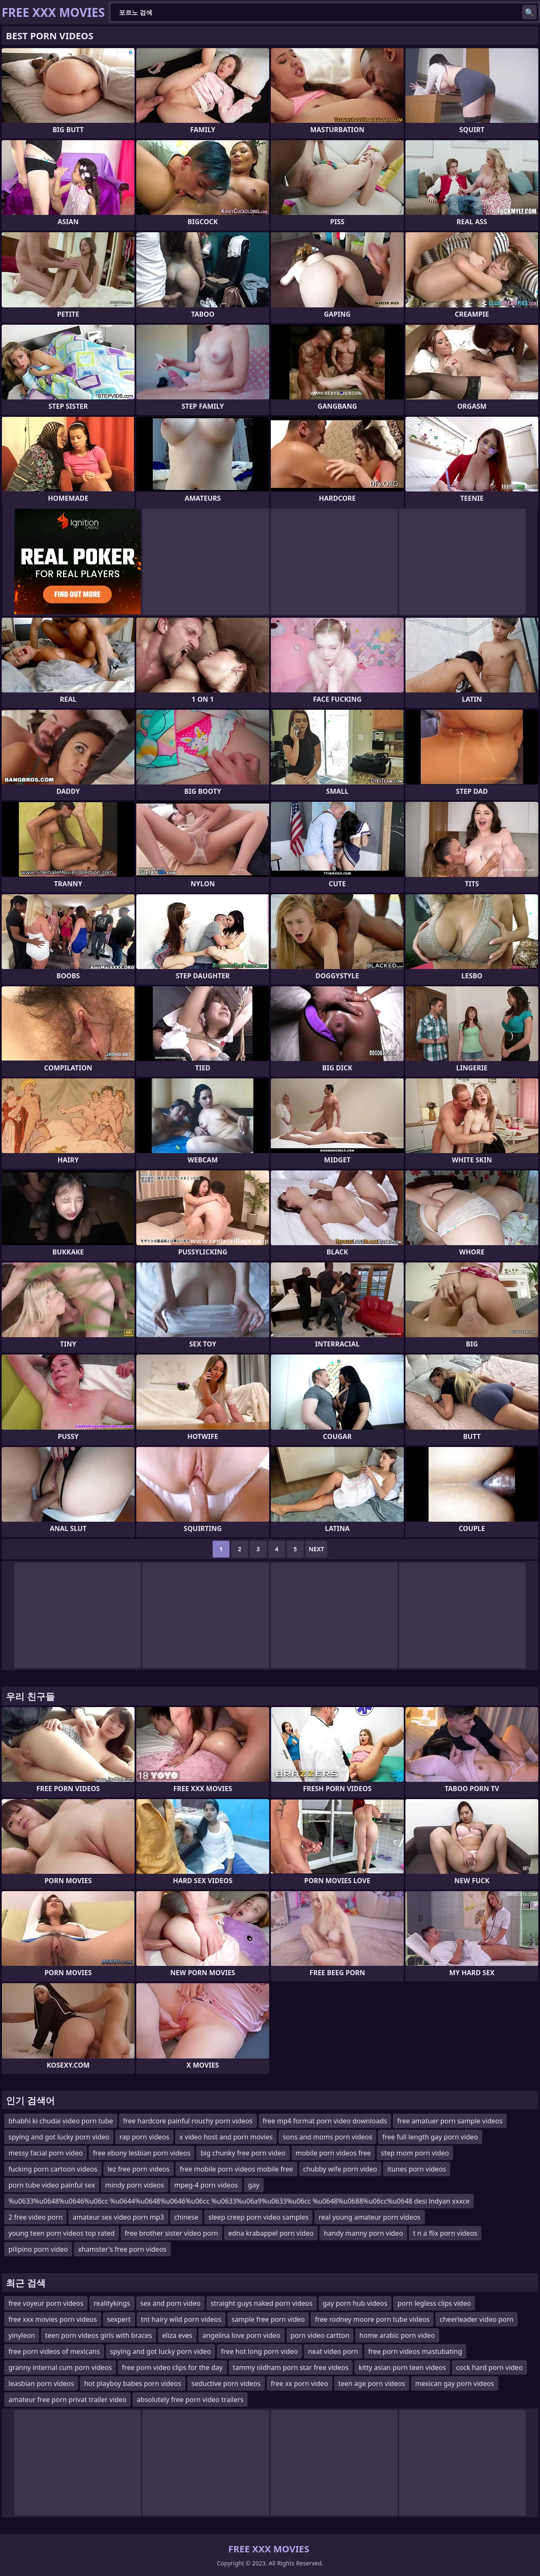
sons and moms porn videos (327, 2137)
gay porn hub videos (355, 2303)
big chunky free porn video (242, 2153)
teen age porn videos (371, 2383)
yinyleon (21, 2335)
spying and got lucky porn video (58, 2137)
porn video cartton (320, 2335)
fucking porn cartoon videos (52, 2169)
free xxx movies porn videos (52, 2319)
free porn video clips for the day (172, 2367)
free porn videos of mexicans (54, 2351)
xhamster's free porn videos (122, 2249)
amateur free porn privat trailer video (67, 2399)
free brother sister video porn (171, 2233)
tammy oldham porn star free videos (290, 2367)
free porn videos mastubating (415, 2351)
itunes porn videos (416, 2169)
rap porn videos (144, 2137)
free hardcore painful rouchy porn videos (188, 2120)
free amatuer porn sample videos (449, 2120)
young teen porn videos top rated (61, 2233)
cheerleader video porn (476, 2319)
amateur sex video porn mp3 (118, 2217)
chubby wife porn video (340, 2169)
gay (253, 2185)
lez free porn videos (139, 2169)
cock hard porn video (489, 2367)
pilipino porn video (38, 2249)
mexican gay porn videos (454, 2383)
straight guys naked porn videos (261, 2303)
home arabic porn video (397, 2335)
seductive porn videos (226, 2383)
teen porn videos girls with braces (98, 2335)
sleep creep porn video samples (258, 2217)
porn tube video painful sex (51, 2185)
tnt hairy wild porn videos (181, 2319)
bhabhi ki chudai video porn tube (60, 2120)
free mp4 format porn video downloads (325, 2120)
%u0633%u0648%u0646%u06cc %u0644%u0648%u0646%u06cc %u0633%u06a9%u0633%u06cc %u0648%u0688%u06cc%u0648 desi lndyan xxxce (239, 2201)
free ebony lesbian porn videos (141, 2153)
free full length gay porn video (430, 2137)
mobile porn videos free (333, 2153)
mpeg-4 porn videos (206, 2185)
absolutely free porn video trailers (190, 2399)
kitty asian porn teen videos (402, 2367)
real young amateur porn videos (369, 2217)
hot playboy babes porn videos (132, 2383)
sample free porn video (268, 2319)
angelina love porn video (241, 2335)
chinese (186, 2217)
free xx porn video (299, 2383)
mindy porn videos (134, 2185)
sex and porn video (170, 2303)
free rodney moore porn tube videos (372, 2319)
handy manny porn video (363, 2233)
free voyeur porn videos (46, 2303)
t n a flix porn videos (445, 2233)
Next (316, 1549)
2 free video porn (35, 2217)
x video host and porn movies (226, 2137)
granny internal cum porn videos (60, 2367)
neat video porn (333, 2351)
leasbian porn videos (41, 2383)
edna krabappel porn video (270, 2233)
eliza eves (177, 2335)
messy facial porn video (45, 2153)
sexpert (119, 2319)
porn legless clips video (434, 2303)
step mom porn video (415, 2153)
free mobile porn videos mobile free (236, 2169)
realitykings (112, 2303)
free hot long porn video (259, 2351)
